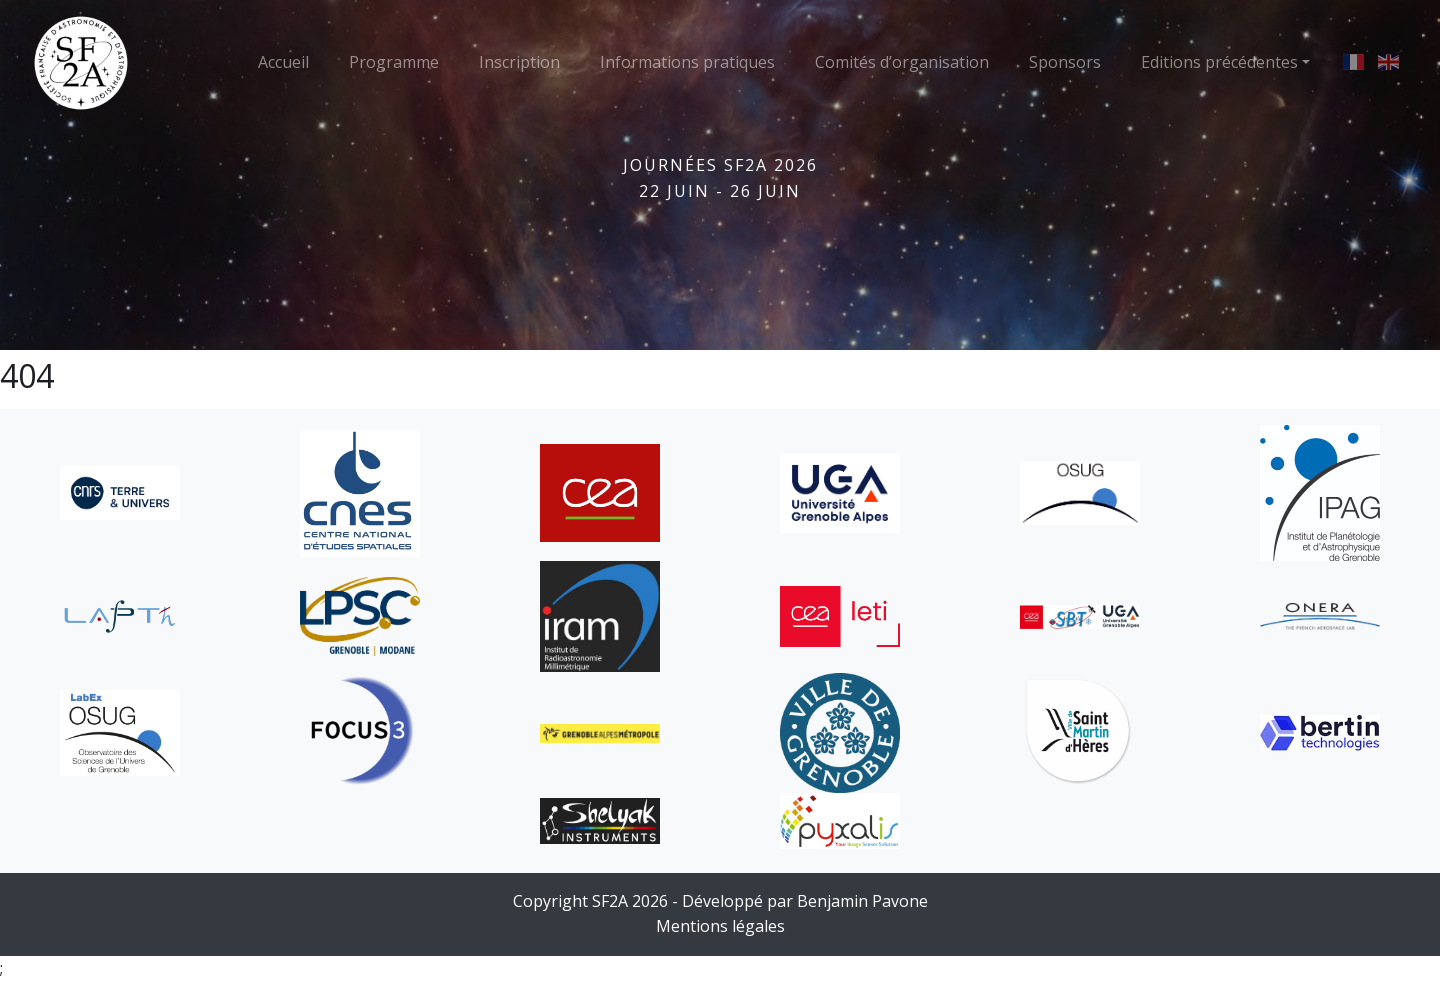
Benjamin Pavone (862, 901)
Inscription (519, 62)
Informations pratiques (687, 62)
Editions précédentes (1219, 62)
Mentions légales (720, 926)
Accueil (283, 62)
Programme (394, 62)
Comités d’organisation (902, 62)
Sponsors (1065, 62)
